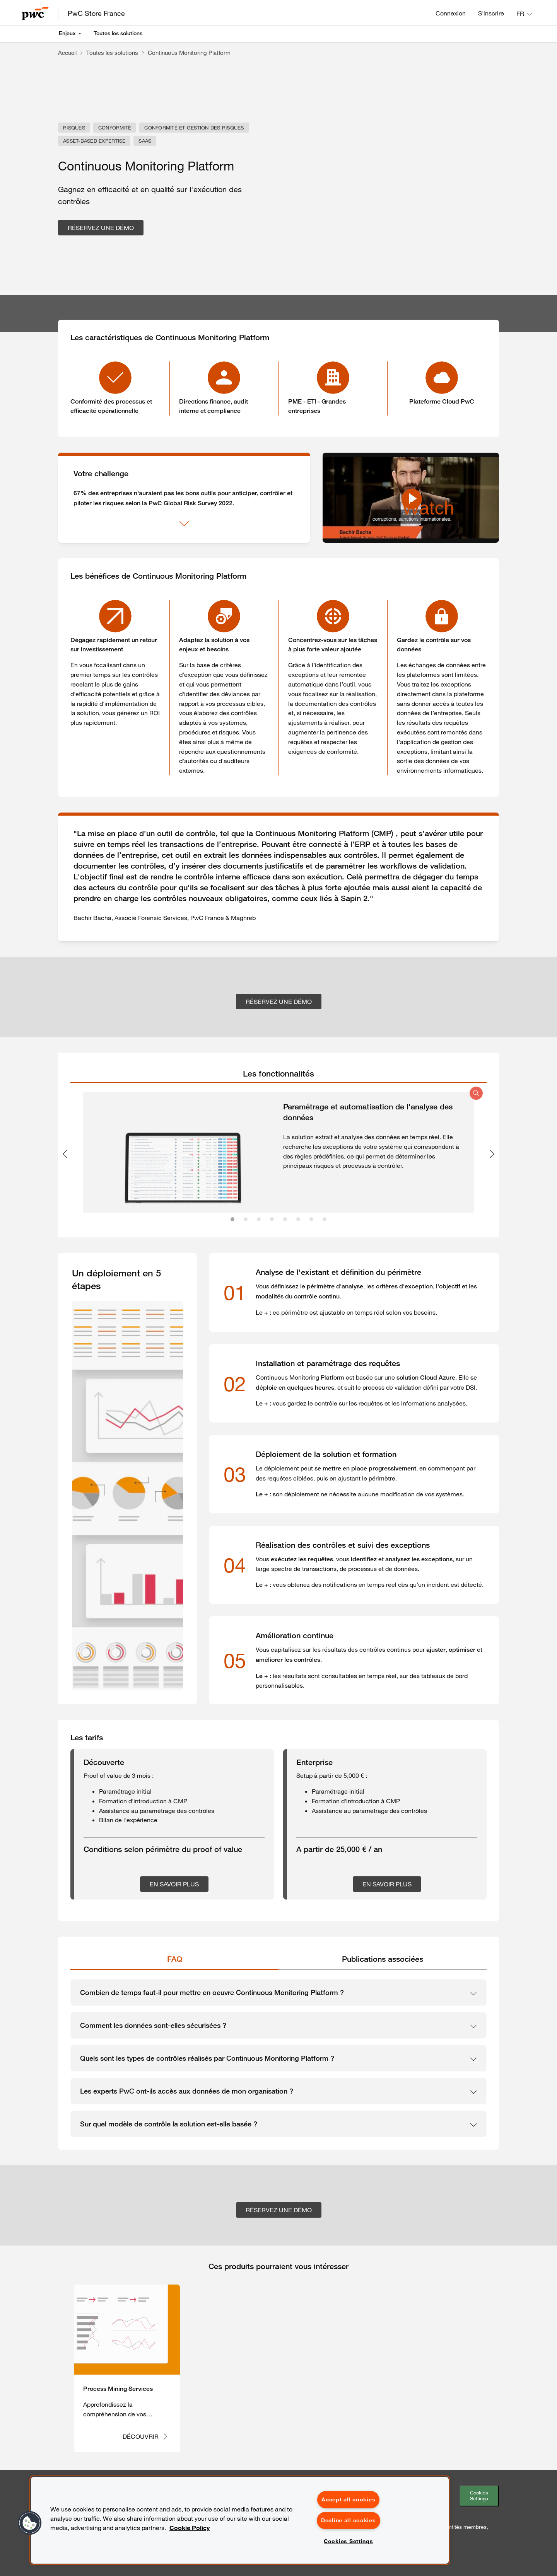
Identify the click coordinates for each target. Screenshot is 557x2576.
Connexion (451, 13)
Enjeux (67, 33)
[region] (240, 2520)
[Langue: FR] (524, 13)
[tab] (278, 1074)
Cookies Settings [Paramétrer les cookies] (479, 2495)
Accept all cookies (348, 2499)
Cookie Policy (189, 2528)
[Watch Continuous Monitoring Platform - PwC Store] (411, 498)
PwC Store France (96, 13)
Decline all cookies (348, 2520)
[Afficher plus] (184, 523)
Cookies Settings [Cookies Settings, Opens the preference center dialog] (348, 2541)
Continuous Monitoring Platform (189, 52)
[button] (29, 2523)
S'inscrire (491, 13)
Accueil (67, 52)
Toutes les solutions (118, 33)
